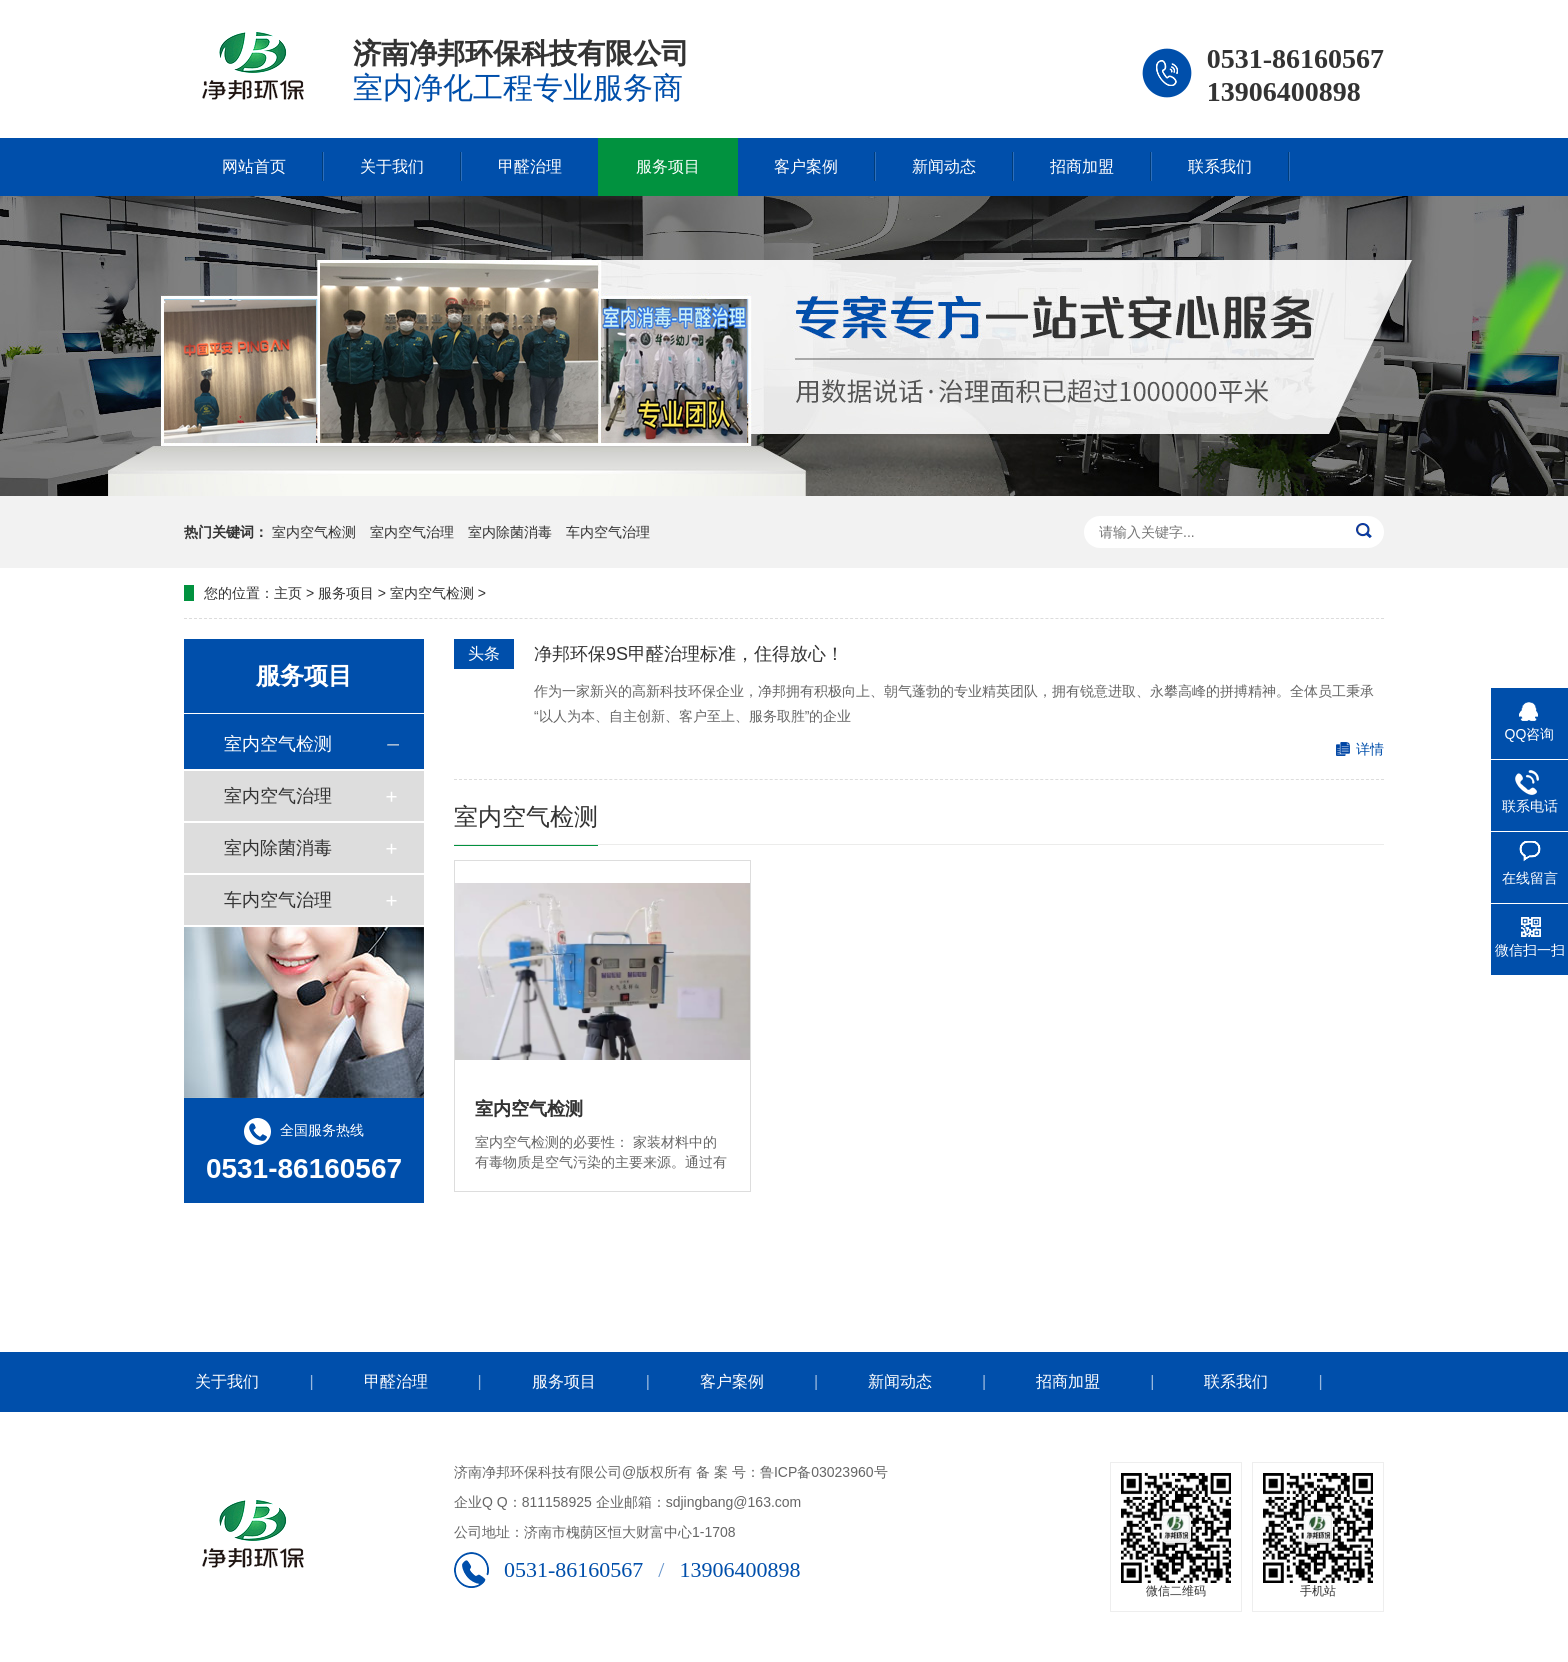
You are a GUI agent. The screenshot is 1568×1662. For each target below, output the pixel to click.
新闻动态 (944, 166)
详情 (1370, 749)
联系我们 (1220, 166)
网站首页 (254, 166)
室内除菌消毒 (512, 532)
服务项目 (668, 166)
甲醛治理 (530, 166)
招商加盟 (1082, 166)
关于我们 (392, 166)
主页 (288, 593)
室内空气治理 (414, 532)
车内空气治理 (608, 532)
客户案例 (806, 166)
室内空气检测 (316, 532)
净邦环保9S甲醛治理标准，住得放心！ (689, 654)
